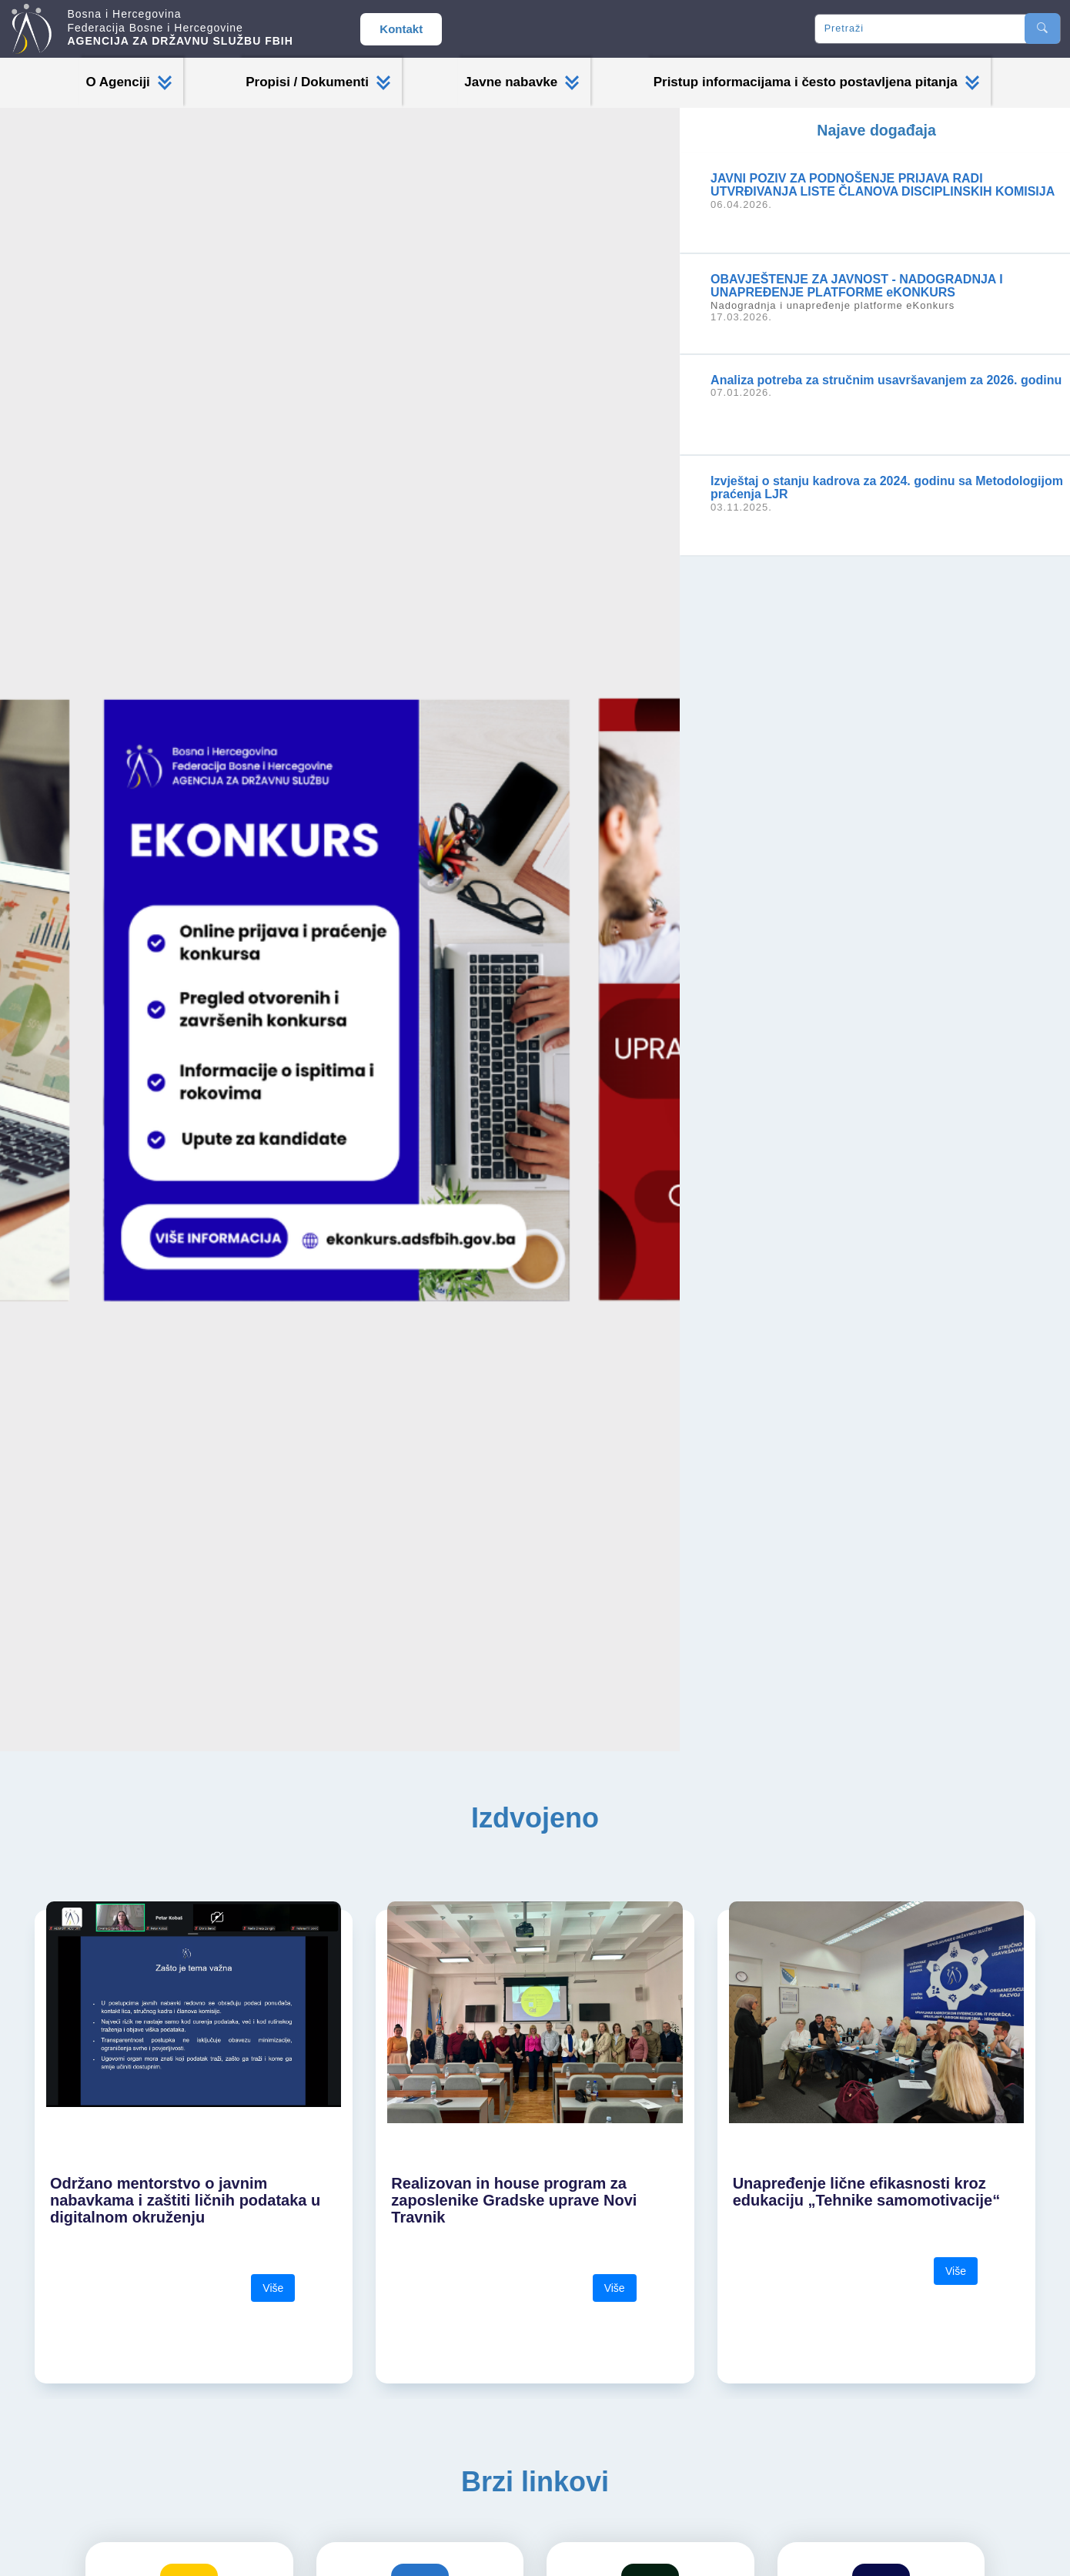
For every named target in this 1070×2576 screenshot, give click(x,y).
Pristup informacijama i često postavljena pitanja (816, 82)
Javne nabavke (521, 82)
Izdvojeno (535, 1818)
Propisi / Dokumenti (318, 82)
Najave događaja (876, 130)
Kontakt (401, 28)
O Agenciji (128, 82)
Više (272, 2288)
